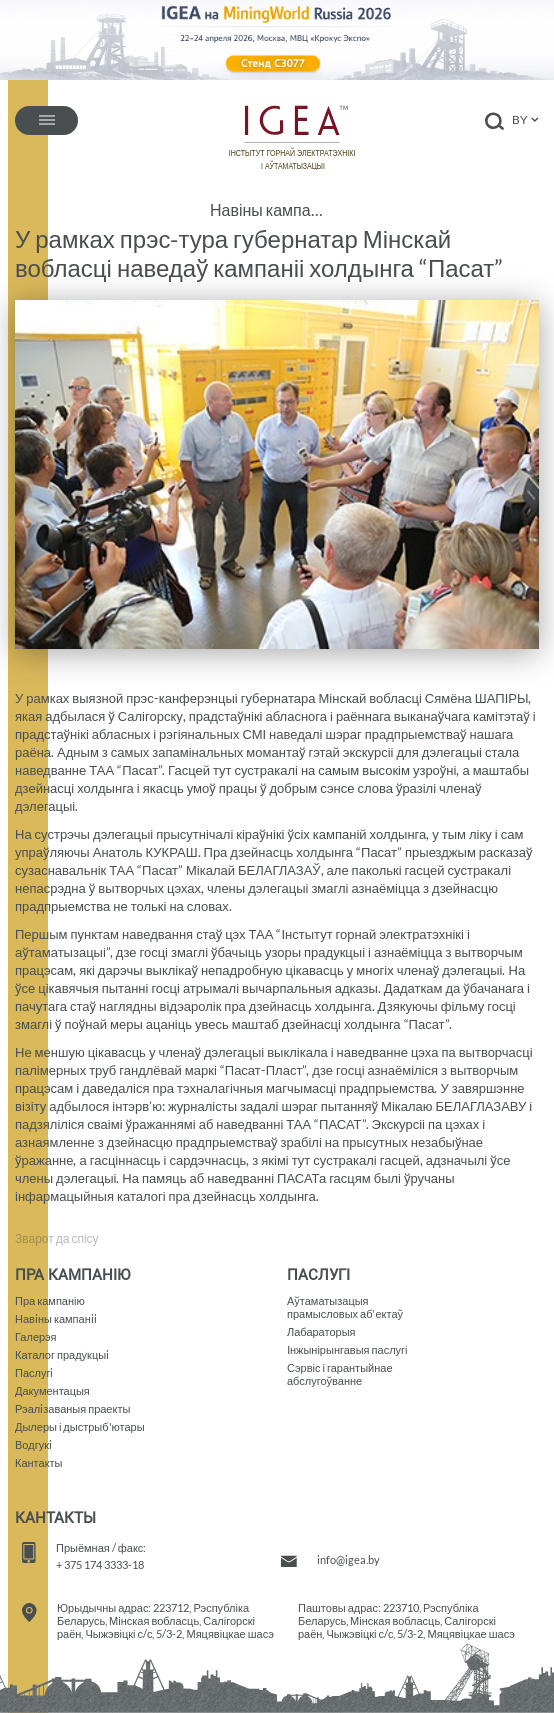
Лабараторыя (321, 1331)
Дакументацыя (52, 1390)
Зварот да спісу (57, 1239)
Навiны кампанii (56, 1318)
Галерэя (36, 1336)
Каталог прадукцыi (62, 1354)
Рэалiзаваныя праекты (72, 1408)
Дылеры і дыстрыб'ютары (80, 1426)
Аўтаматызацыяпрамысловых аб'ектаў (345, 1307)
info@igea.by (348, 1559)
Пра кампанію (50, 1300)
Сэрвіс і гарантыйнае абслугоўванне (340, 1374)
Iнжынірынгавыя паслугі (347, 1349)
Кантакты (39, 1462)
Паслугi (34, 1372)
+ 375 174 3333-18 (100, 1564)
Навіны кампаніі (267, 210)
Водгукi (33, 1444)
